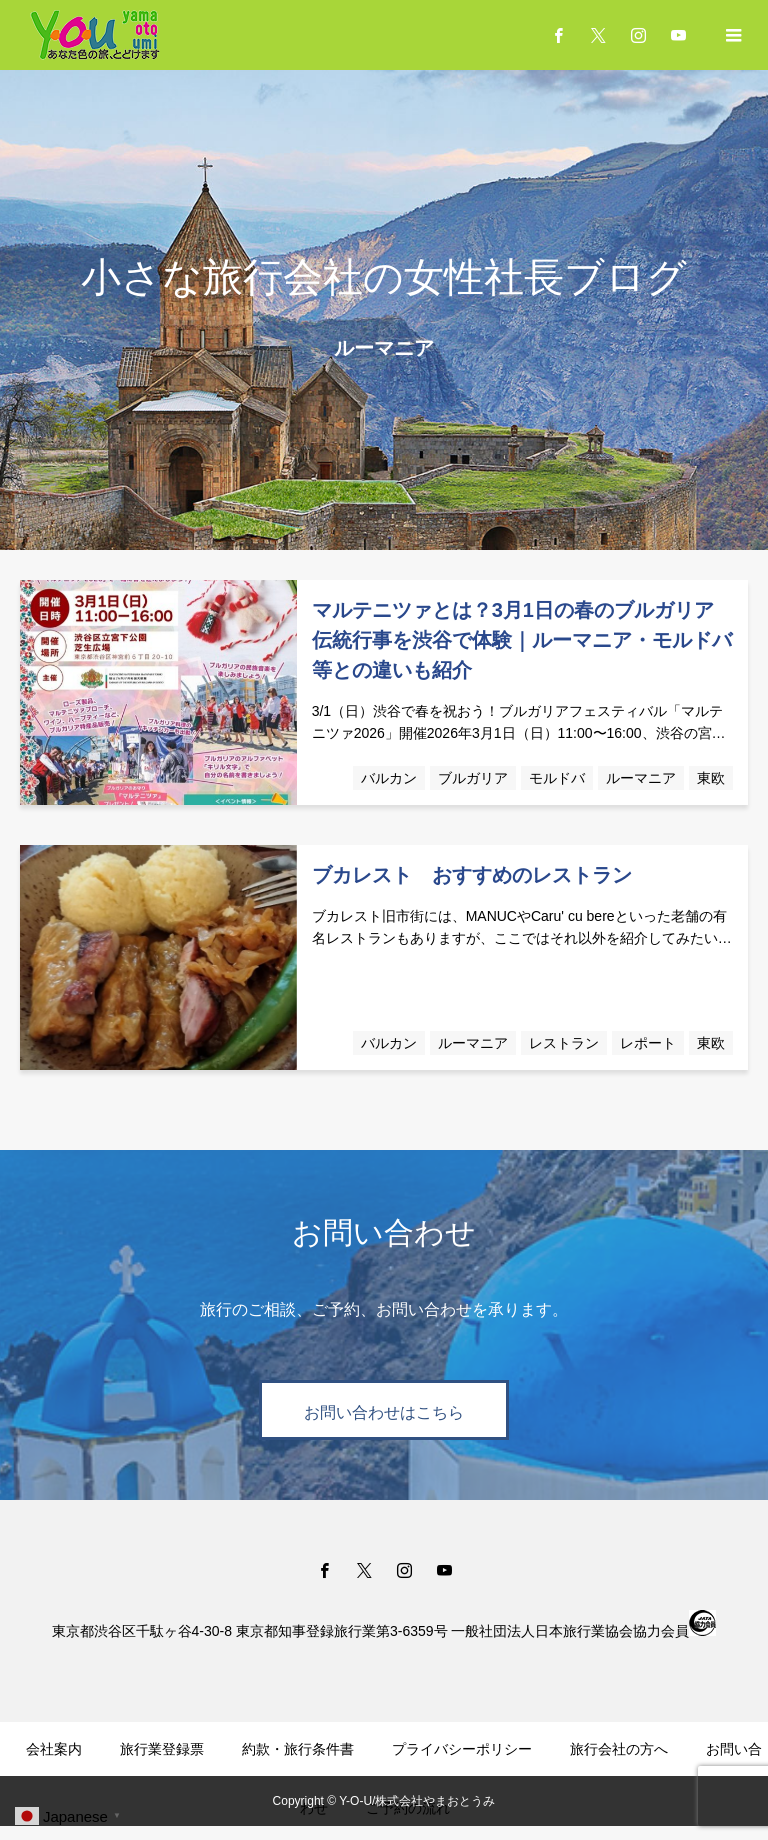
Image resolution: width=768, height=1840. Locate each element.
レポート (648, 1043)
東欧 (711, 778)
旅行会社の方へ (619, 1749)
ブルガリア (473, 778)
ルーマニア (641, 778)
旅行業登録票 (162, 1749)
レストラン (564, 1043)
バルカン (389, 778)
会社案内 (54, 1749)
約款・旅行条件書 (298, 1749)
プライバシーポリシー (462, 1749)
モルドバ (557, 778)
